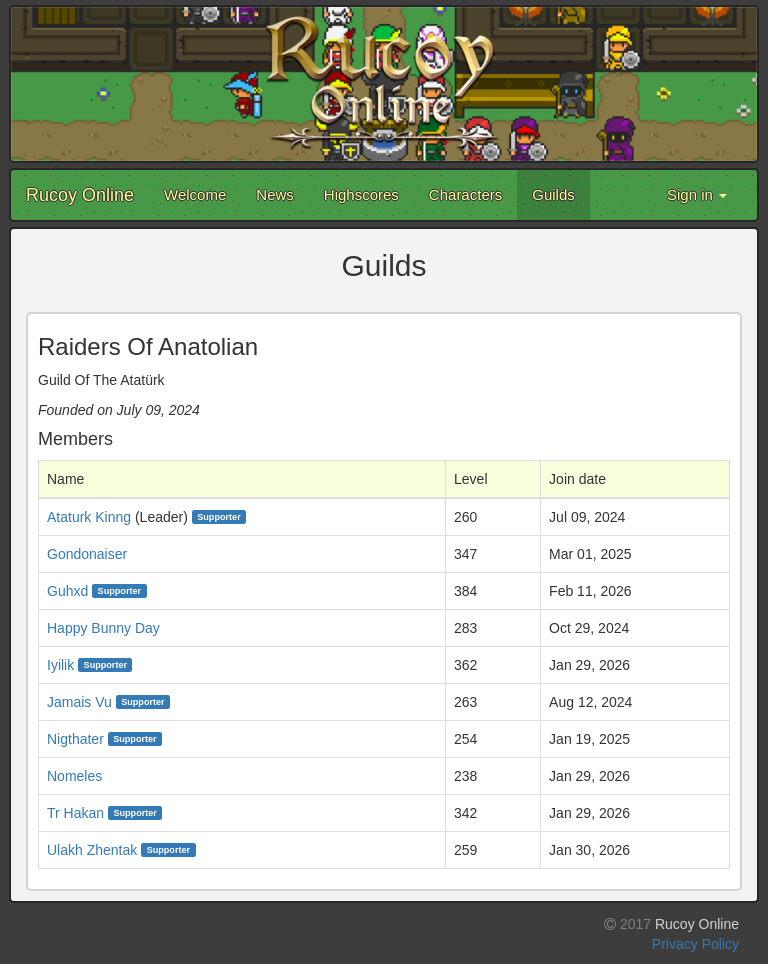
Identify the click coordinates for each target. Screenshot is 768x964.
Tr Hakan (75, 813)
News (275, 194)
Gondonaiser (87, 554)
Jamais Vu (79, 702)
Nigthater (75, 739)
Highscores (361, 194)
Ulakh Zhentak (92, 850)
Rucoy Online (80, 195)
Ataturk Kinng (89, 517)
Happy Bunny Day (103, 628)
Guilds (553, 194)
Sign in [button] (697, 194)
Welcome (195, 194)
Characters (465, 194)
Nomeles (74, 776)
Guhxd (67, 591)
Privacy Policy (695, 944)
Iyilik (60, 665)
